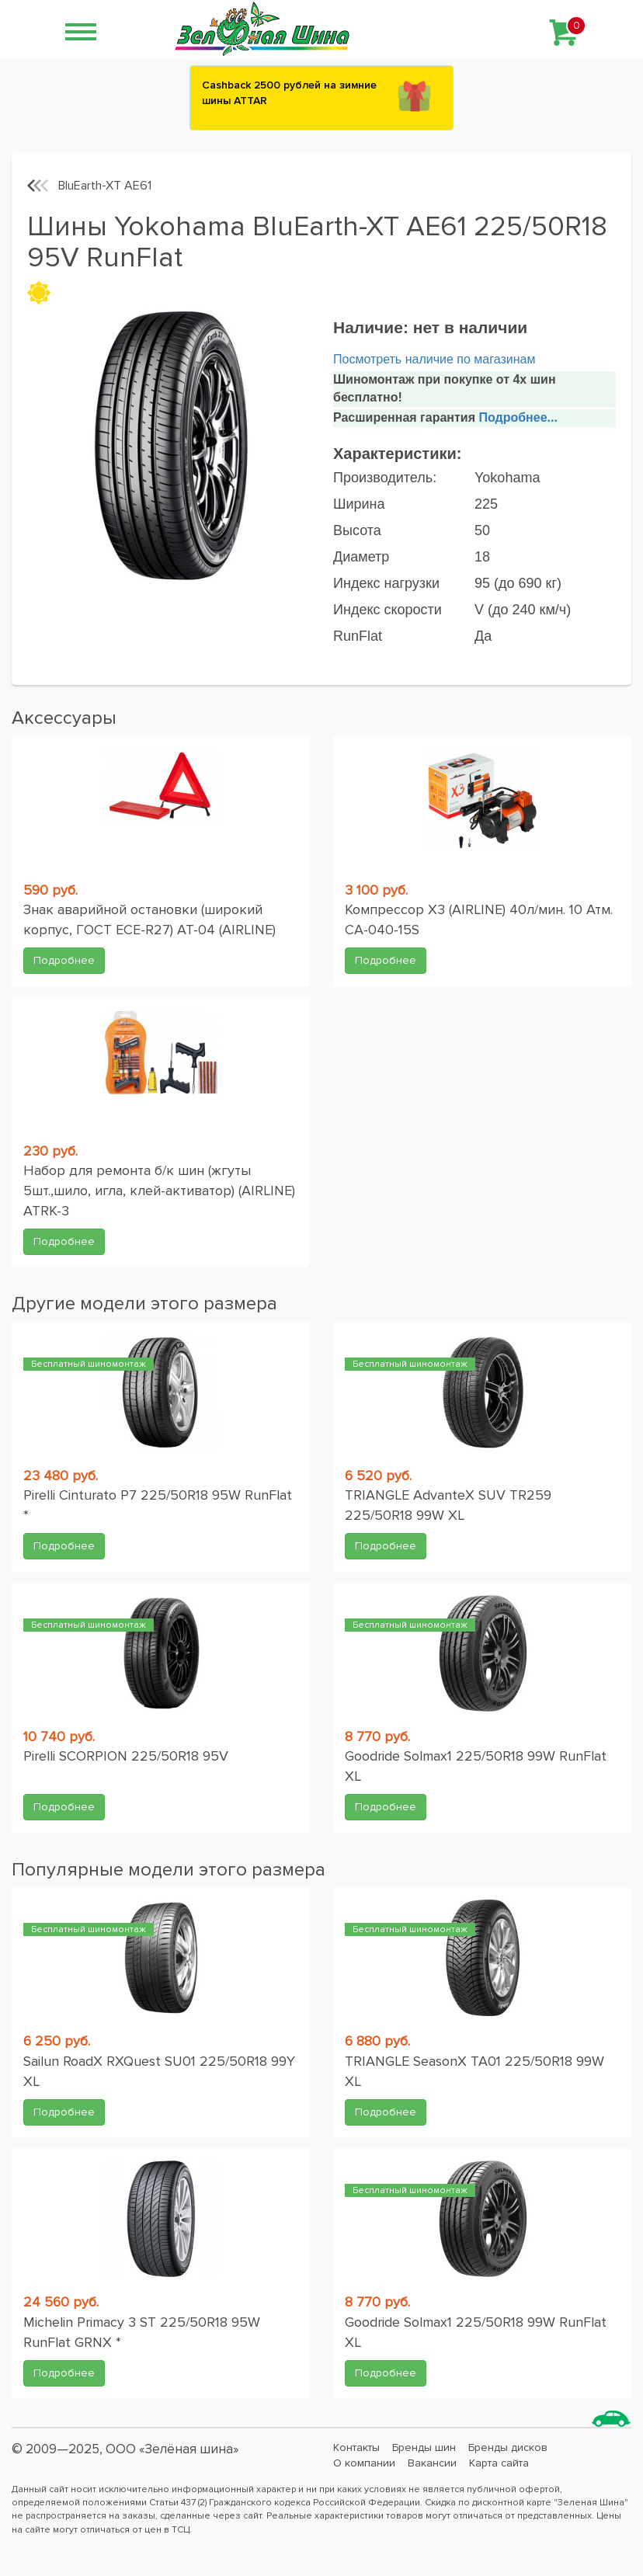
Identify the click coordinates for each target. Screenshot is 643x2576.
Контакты (356, 2447)
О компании (364, 2463)
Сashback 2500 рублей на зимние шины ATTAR (289, 92)
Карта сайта (499, 2463)
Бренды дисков (507, 2447)
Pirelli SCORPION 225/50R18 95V (125, 1755)
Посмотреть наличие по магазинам (434, 359)
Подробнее (64, 960)
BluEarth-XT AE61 (104, 185)
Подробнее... (516, 417)
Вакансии (432, 2463)
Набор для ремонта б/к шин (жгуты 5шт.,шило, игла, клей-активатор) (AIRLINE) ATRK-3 (159, 1190)
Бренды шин (424, 2447)
